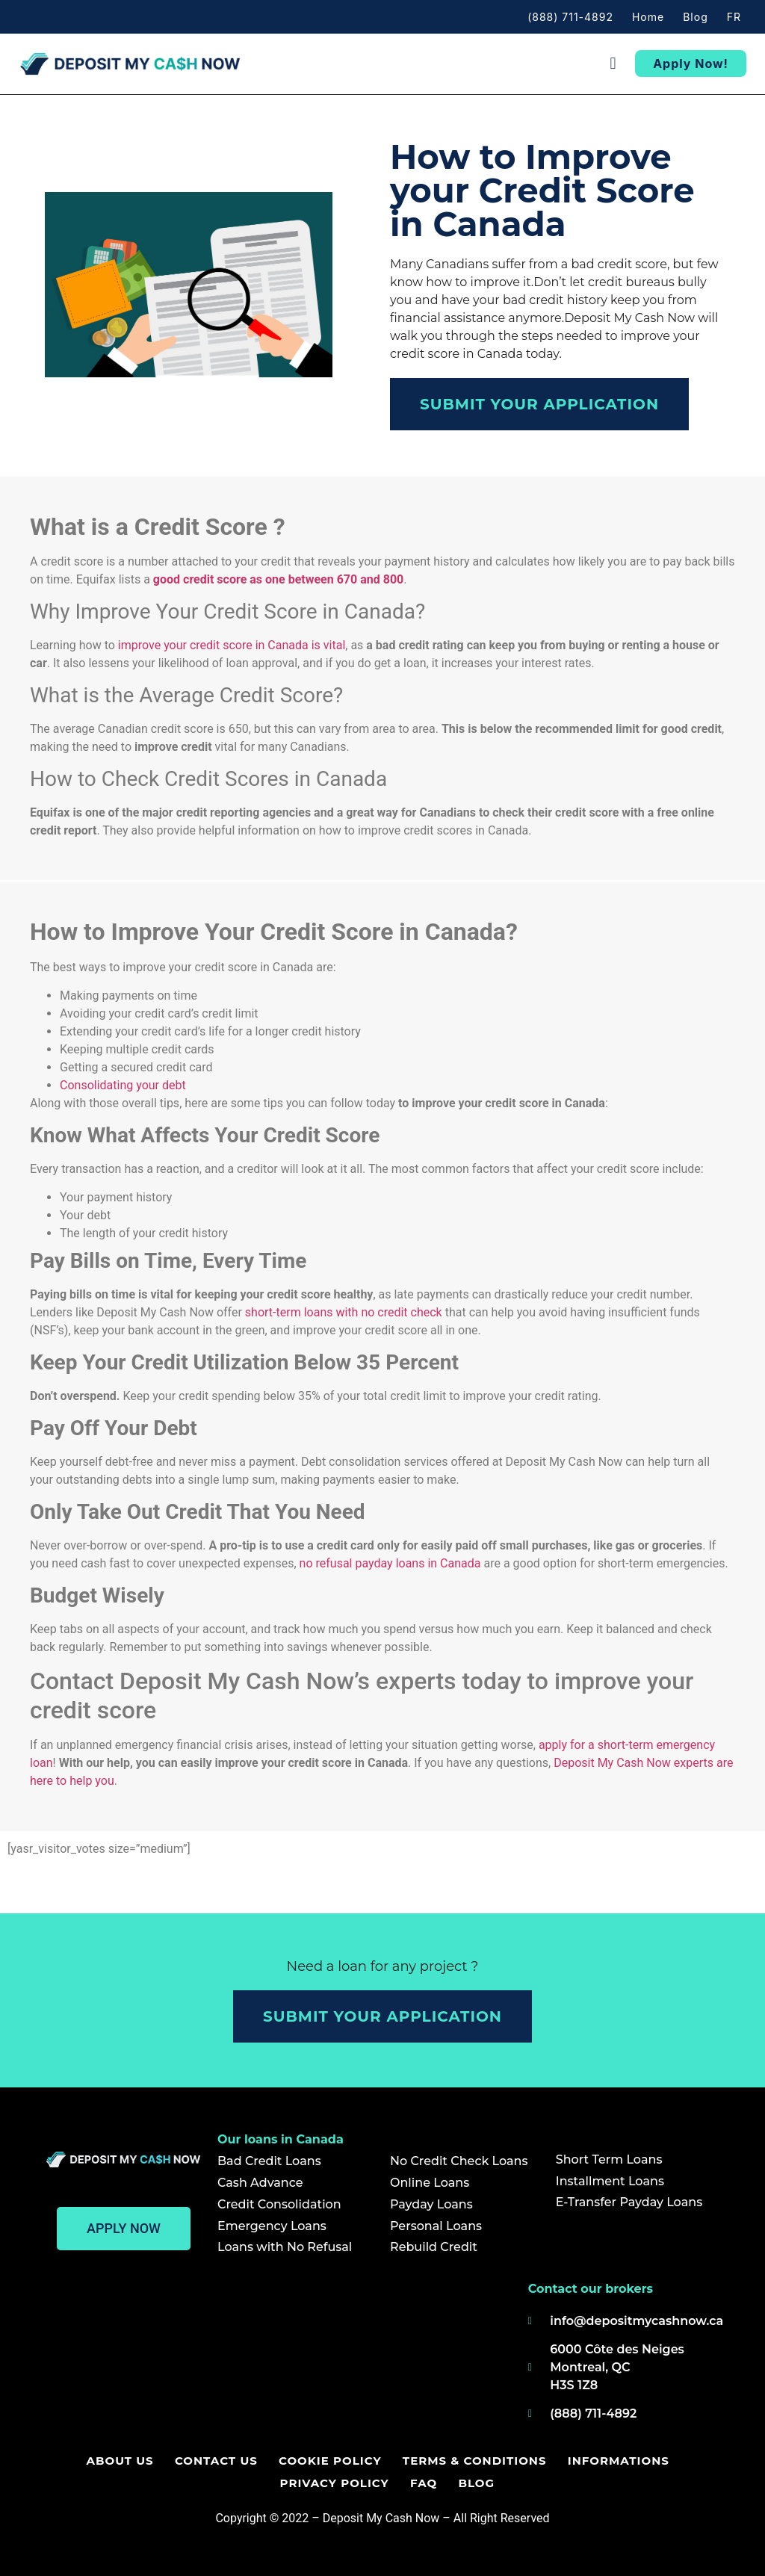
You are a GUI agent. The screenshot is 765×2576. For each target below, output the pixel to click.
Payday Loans (431, 2204)
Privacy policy (336, 2483)
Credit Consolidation (279, 2204)
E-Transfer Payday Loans (629, 2202)
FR (734, 16)
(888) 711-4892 (570, 16)
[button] (613, 64)
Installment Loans (610, 2181)
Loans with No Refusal (284, 2247)
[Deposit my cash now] (279, 2356)
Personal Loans (436, 2226)
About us (123, 2460)
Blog (695, 16)
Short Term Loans (609, 2159)
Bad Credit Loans (269, 2161)
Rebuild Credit (433, 2247)
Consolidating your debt (123, 1085)
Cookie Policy (330, 2460)
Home (648, 16)
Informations (615, 2460)
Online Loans (429, 2183)
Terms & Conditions (472, 2460)
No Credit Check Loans (459, 2161)
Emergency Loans (271, 2226)
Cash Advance (260, 2183)
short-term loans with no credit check (343, 1312)
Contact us (217, 2460)
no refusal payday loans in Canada (390, 1563)
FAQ (423, 2483)
